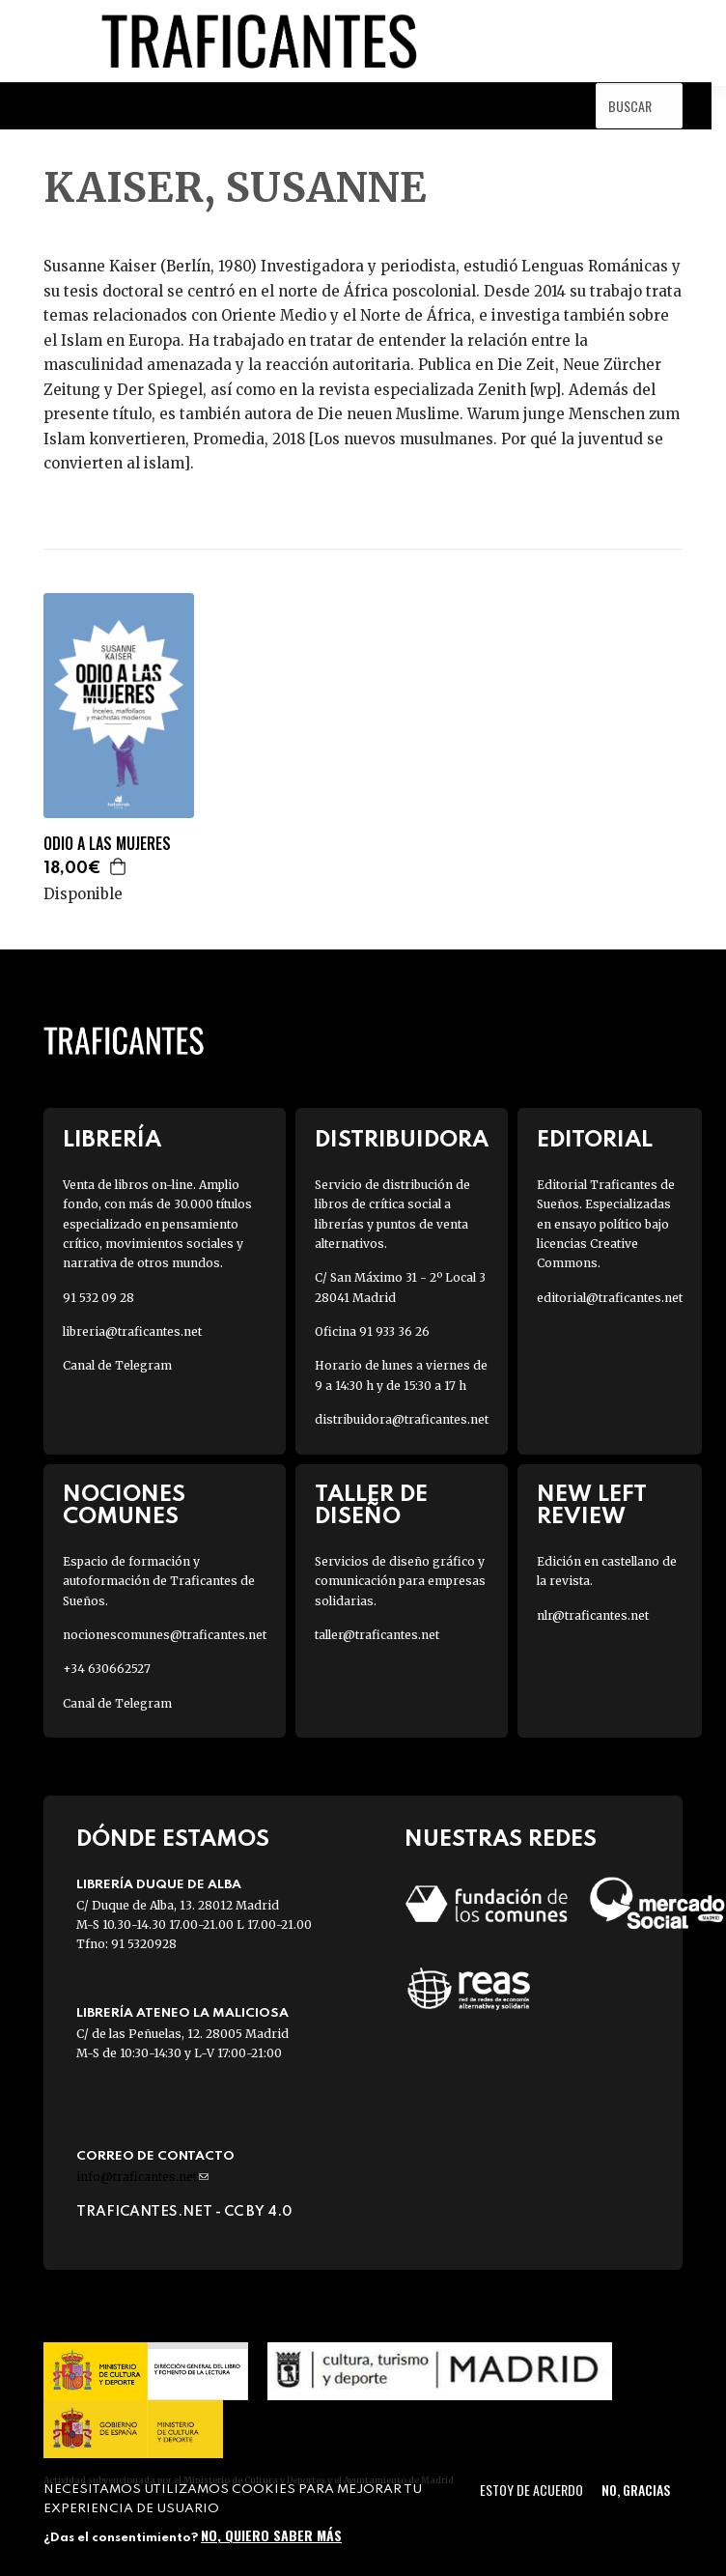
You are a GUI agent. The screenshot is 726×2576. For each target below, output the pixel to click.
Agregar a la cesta (118, 866)
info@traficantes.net (142, 2176)
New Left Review (592, 1506)
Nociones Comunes (124, 1506)
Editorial (595, 1140)
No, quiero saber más (271, 2535)
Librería (112, 1140)
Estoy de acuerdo (531, 2489)
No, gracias (635, 2489)
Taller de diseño (371, 1506)
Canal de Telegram (117, 1365)
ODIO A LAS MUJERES (107, 844)
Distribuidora (402, 1140)
